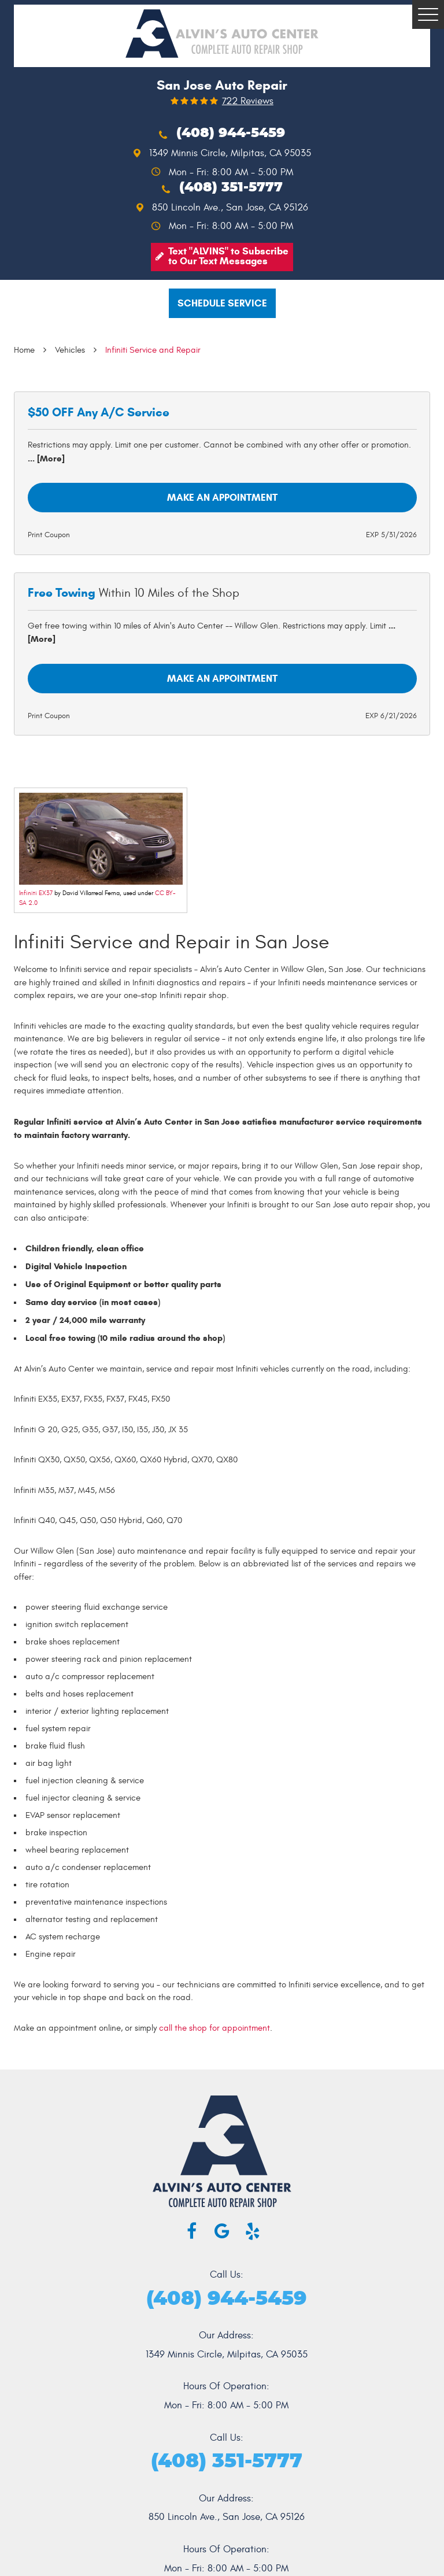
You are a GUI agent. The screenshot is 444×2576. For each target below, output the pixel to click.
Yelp (253, 2231)
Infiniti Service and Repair (153, 350)
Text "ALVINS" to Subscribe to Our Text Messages (228, 256)
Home (24, 350)
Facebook (192, 2231)
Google (222, 2231)
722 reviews (247, 101)
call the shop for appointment (214, 2028)
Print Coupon (49, 534)
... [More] (46, 458)
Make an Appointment (222, 497)
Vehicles (70, 350)
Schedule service (222, 303)
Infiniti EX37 (36, 893)
